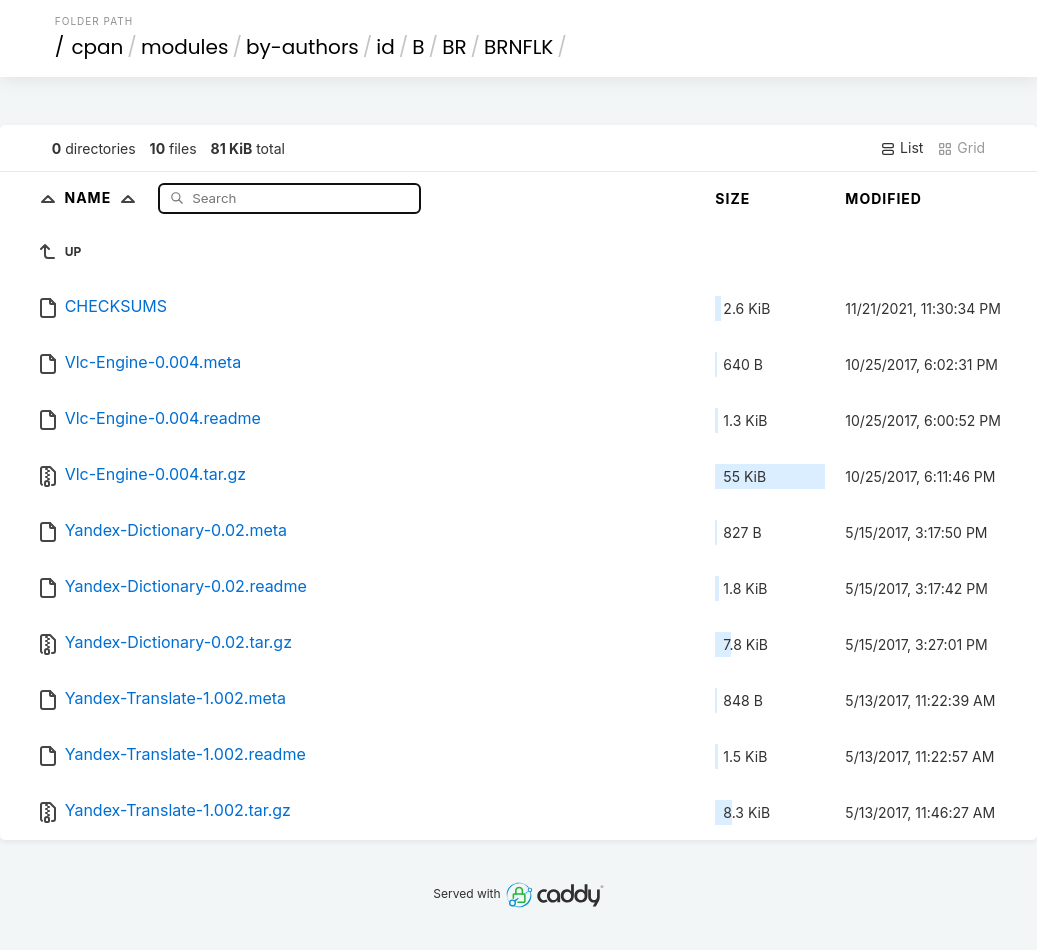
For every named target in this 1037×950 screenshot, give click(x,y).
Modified (883, 198)
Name (104, 197)
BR (454, 47)
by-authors (302, 47)
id (385, 47)
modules (184, 47)
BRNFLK (518, 47)
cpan (97, 47)
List (901, 148)
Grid (961, 148)
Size (732, 198)
